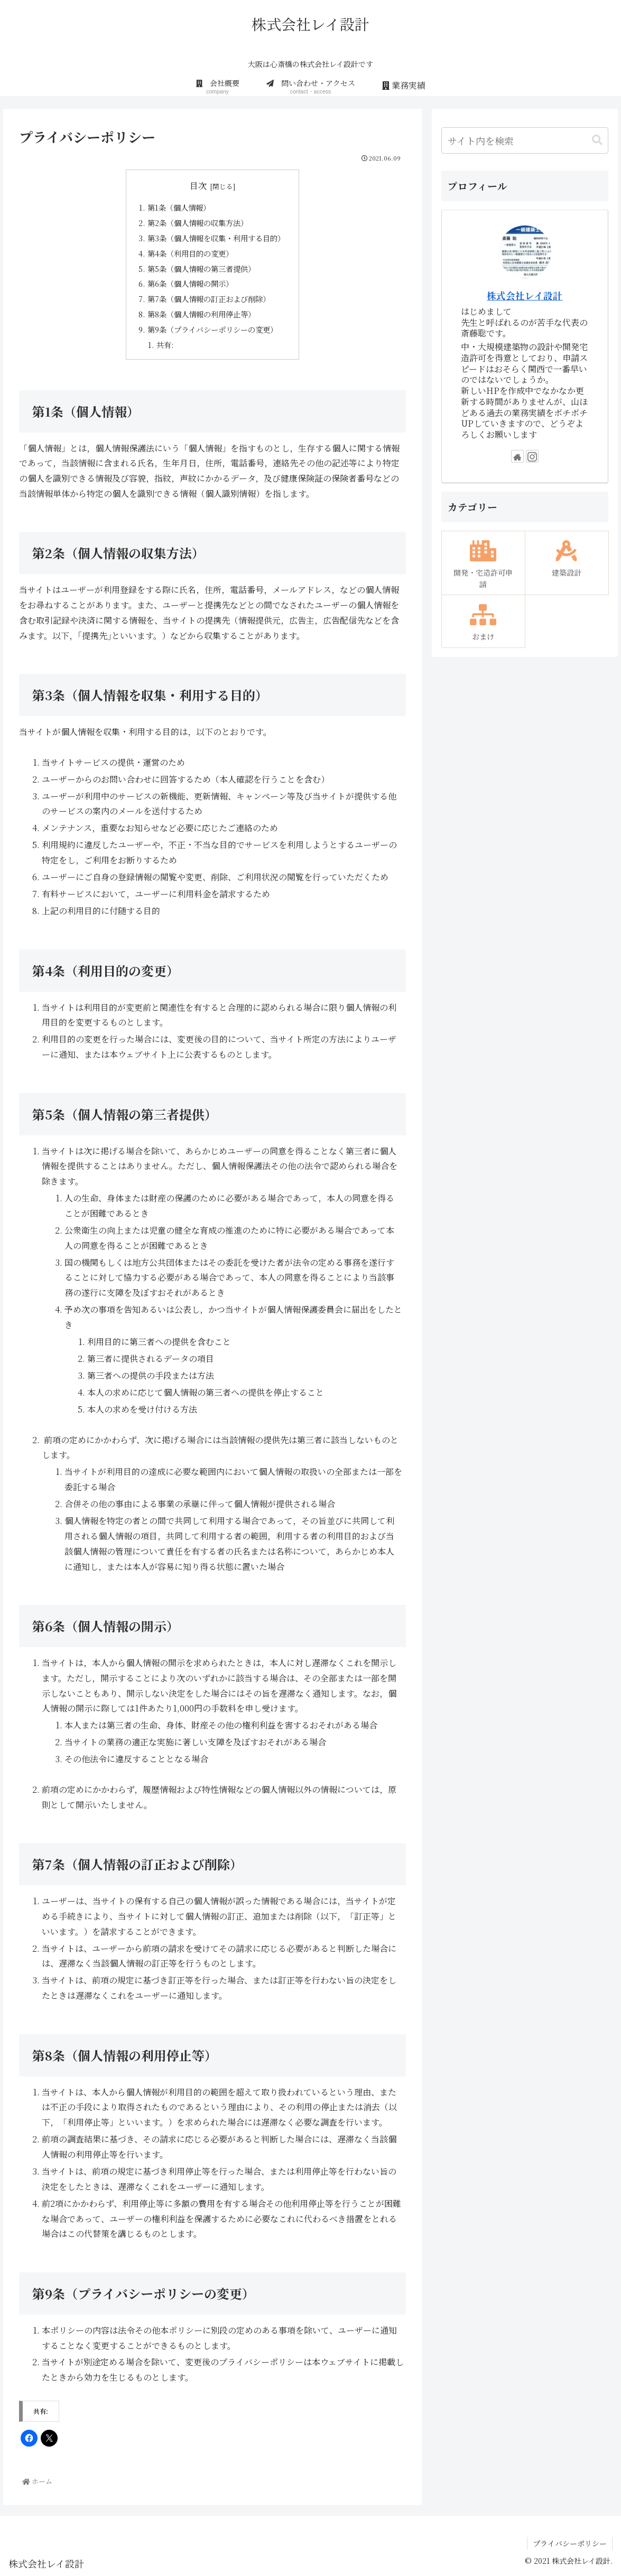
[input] (524, 140)
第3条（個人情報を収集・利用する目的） (216, 237)
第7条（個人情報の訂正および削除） (208, 298)
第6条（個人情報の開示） (190, 283)
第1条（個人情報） (178, 207)
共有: (165, 344)
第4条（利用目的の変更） (190, 253)
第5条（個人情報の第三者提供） (201, 268)
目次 (198, 186)
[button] (597, 140)
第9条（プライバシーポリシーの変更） (212, 329)
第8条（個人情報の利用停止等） (201, 313)
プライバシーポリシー (570, 2543)
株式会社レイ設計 (524, 295)
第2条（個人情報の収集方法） (197, 222)
